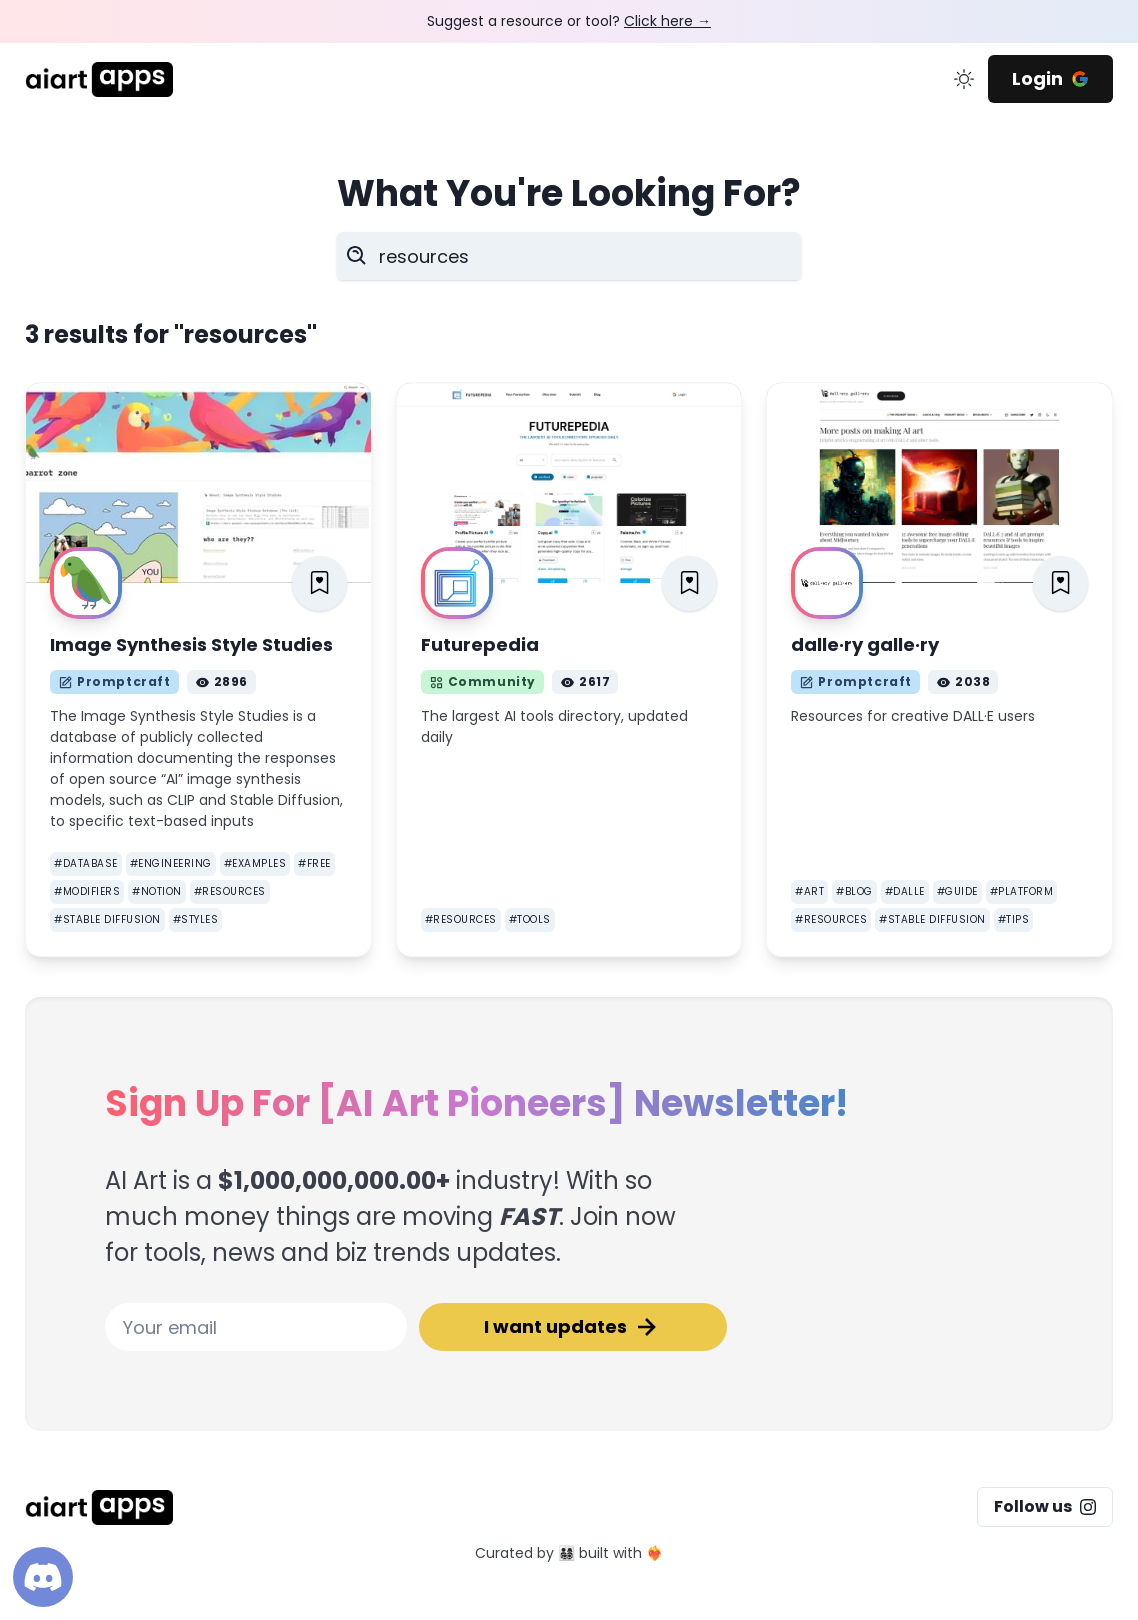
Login (1050, 78)
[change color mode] (964, 79)
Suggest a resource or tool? (569, 21)
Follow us (1045, 1506)
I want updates (573, 1327)
